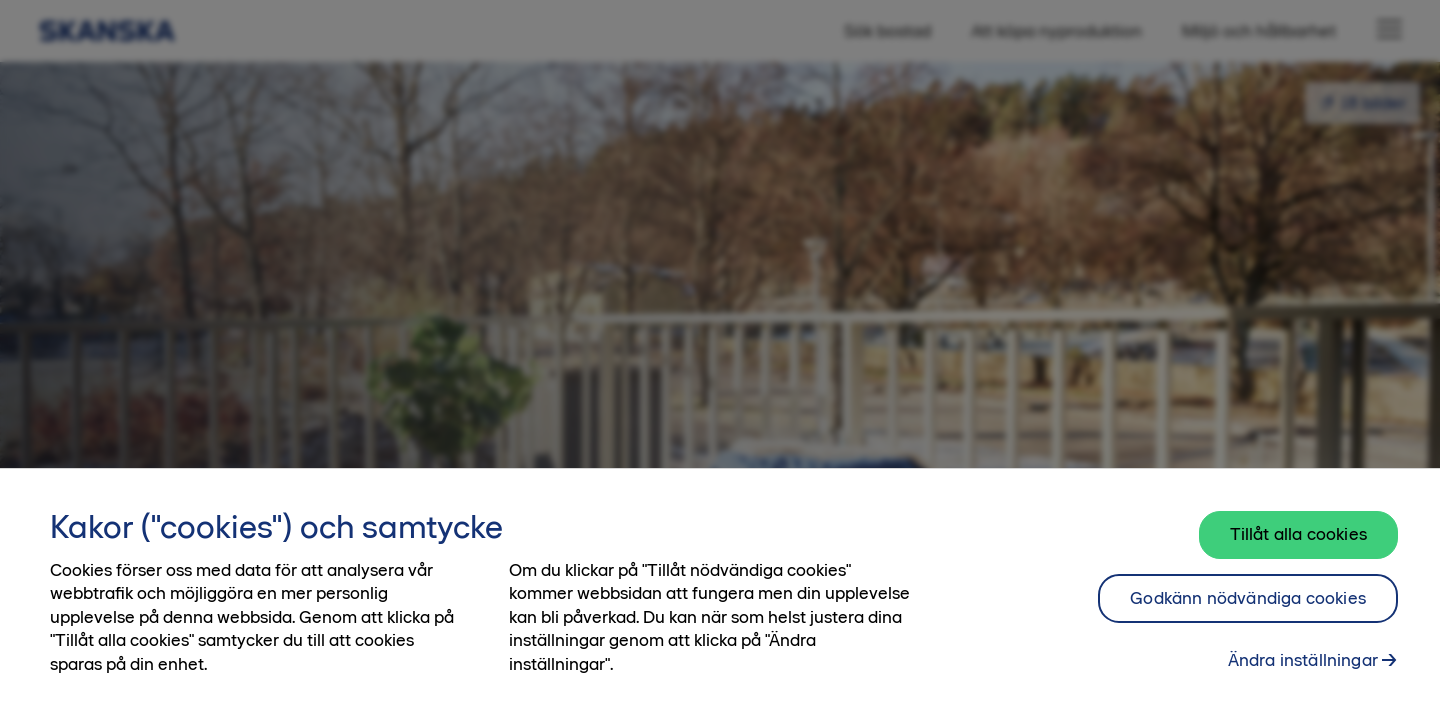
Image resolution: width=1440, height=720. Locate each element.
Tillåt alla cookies (1298, 534)
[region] (720, 594)
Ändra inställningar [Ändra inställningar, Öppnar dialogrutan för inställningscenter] (1303, 660)
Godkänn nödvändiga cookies (1248, 598)
